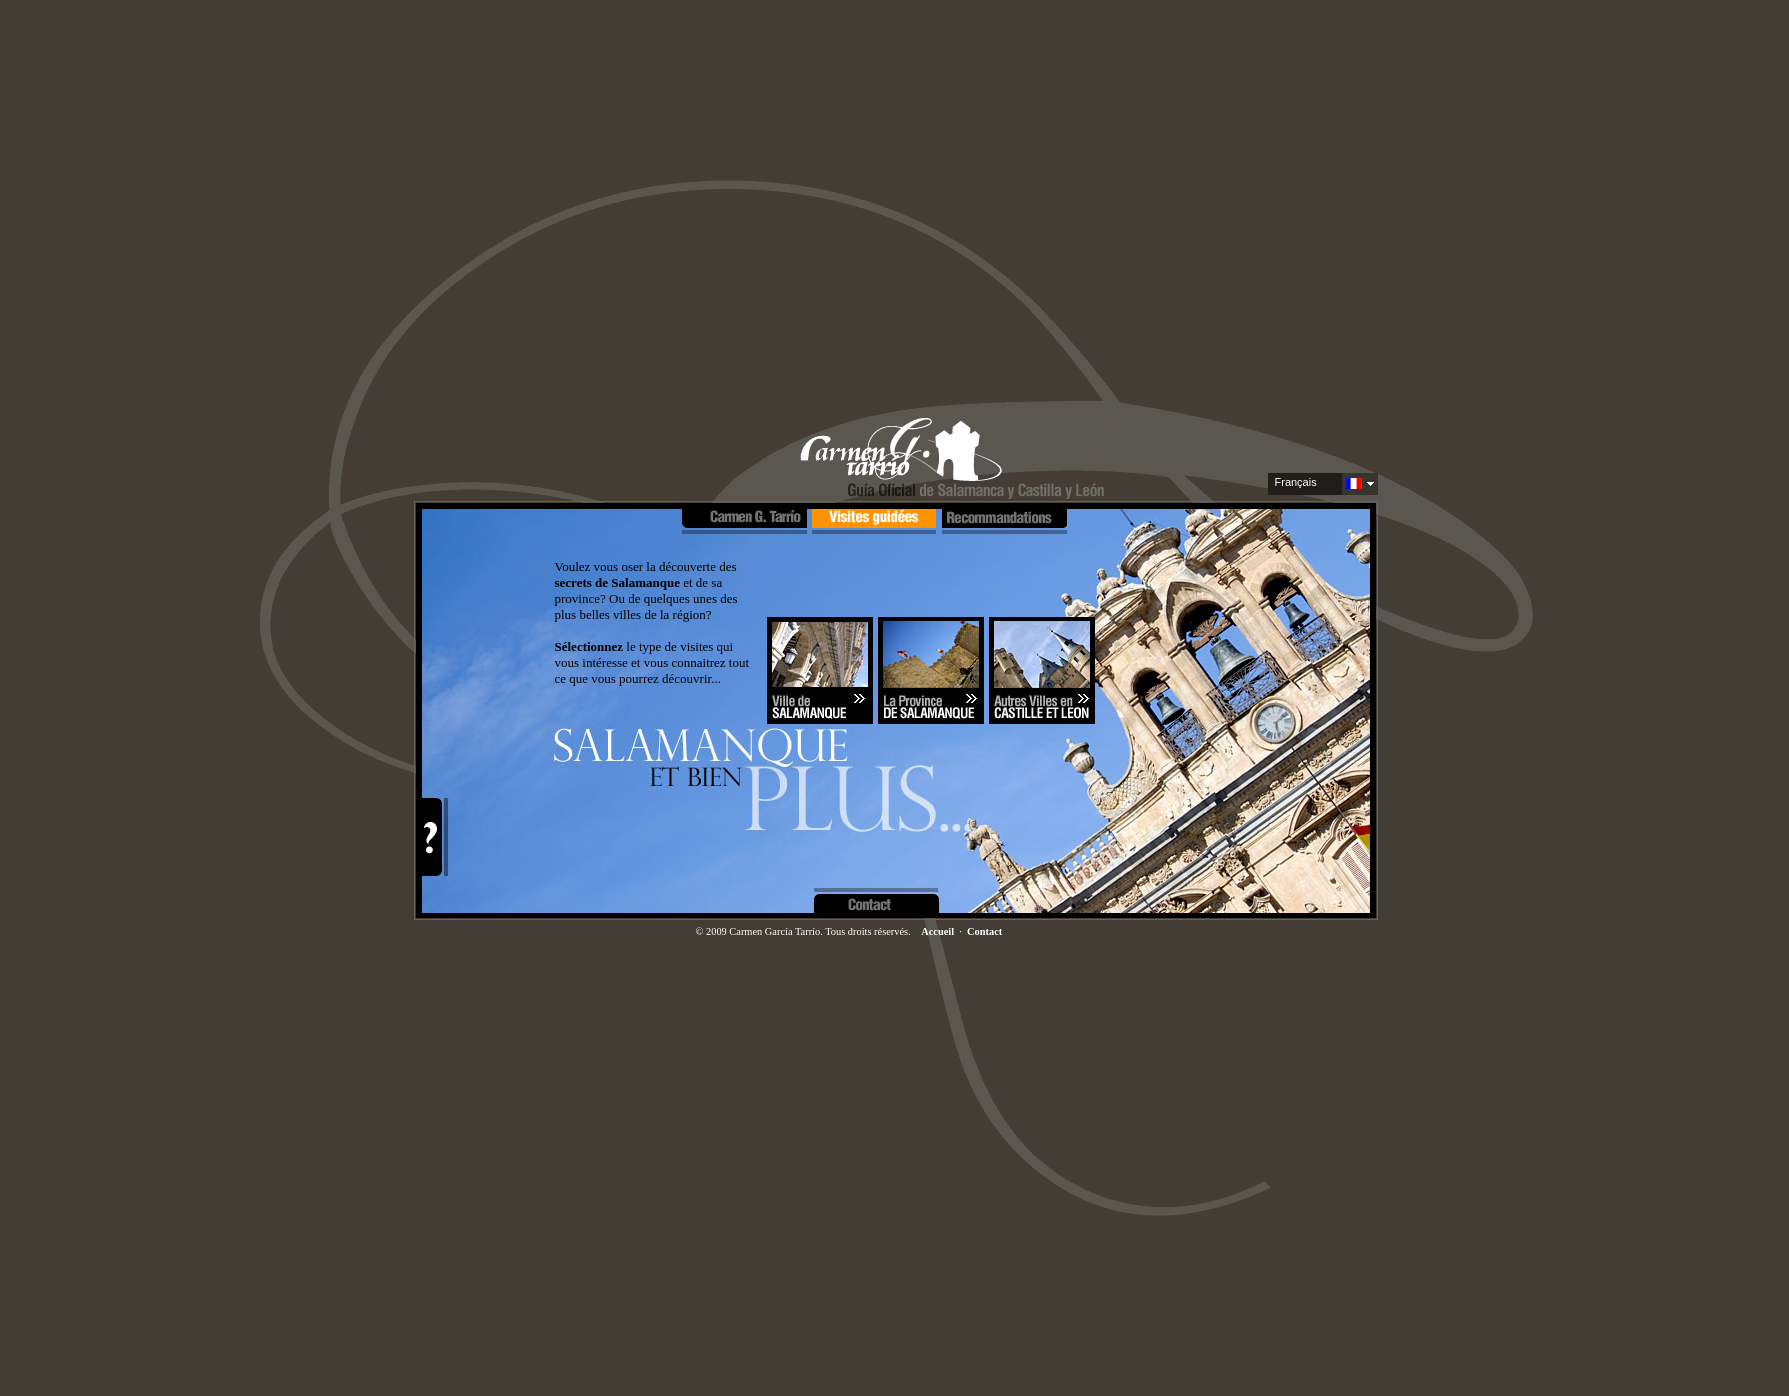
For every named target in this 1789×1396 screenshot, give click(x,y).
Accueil (937, 931)
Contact (984, 931)
